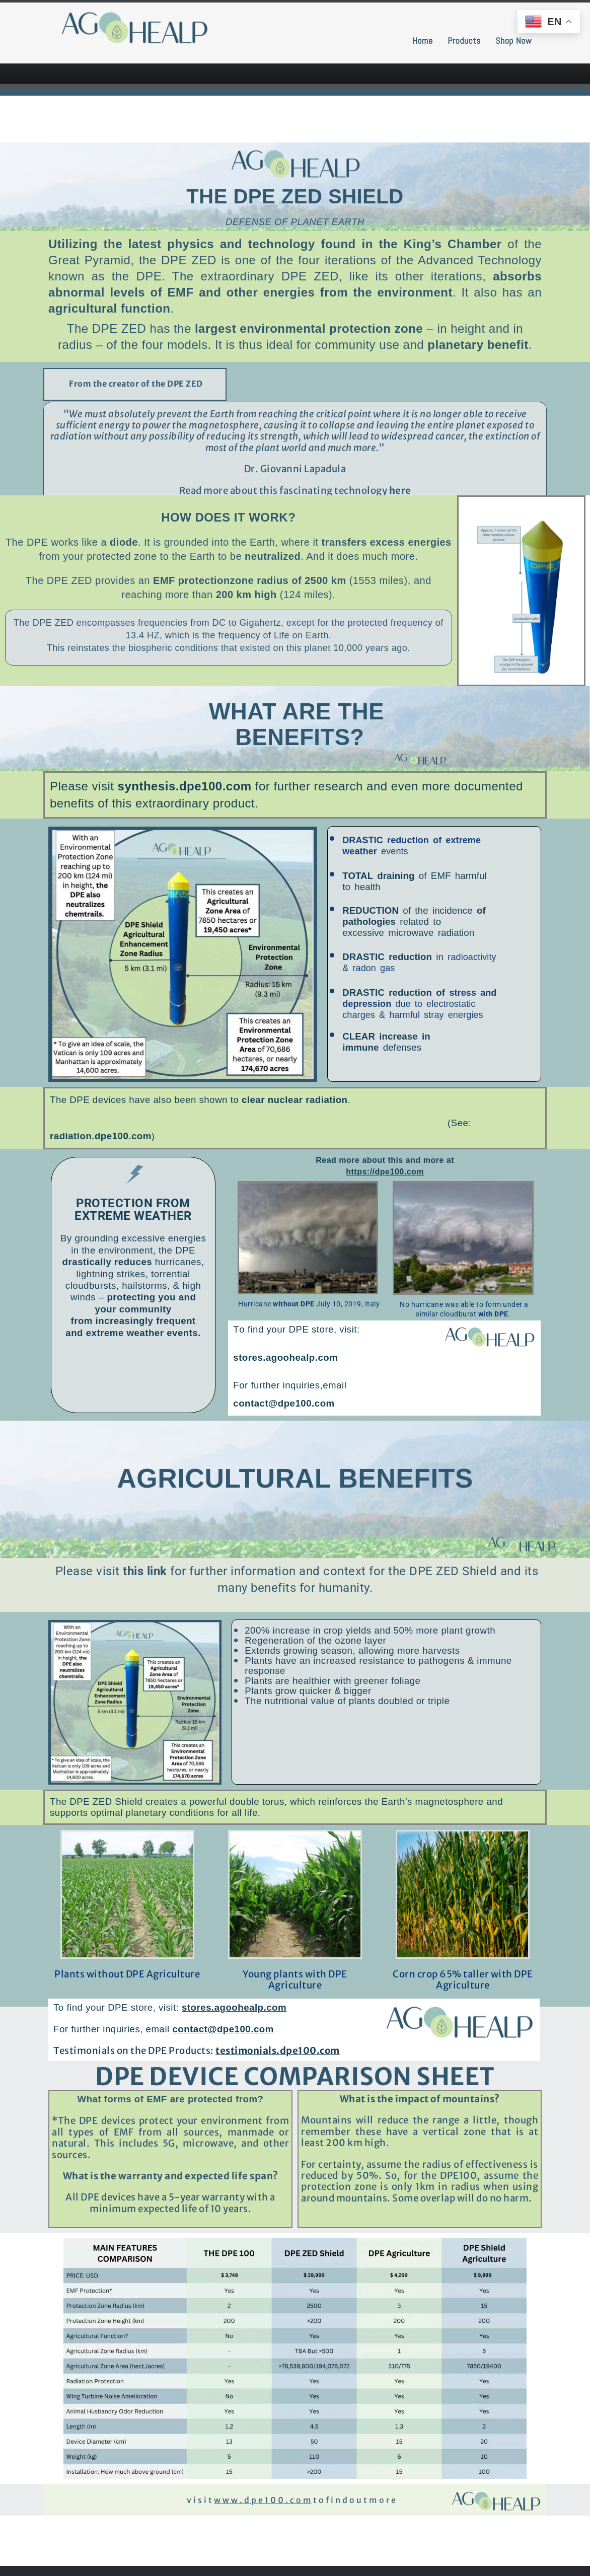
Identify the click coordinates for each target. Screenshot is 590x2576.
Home (422, 40)
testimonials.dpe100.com (277, 2050)
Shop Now (513, 40)
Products (464, 40)
